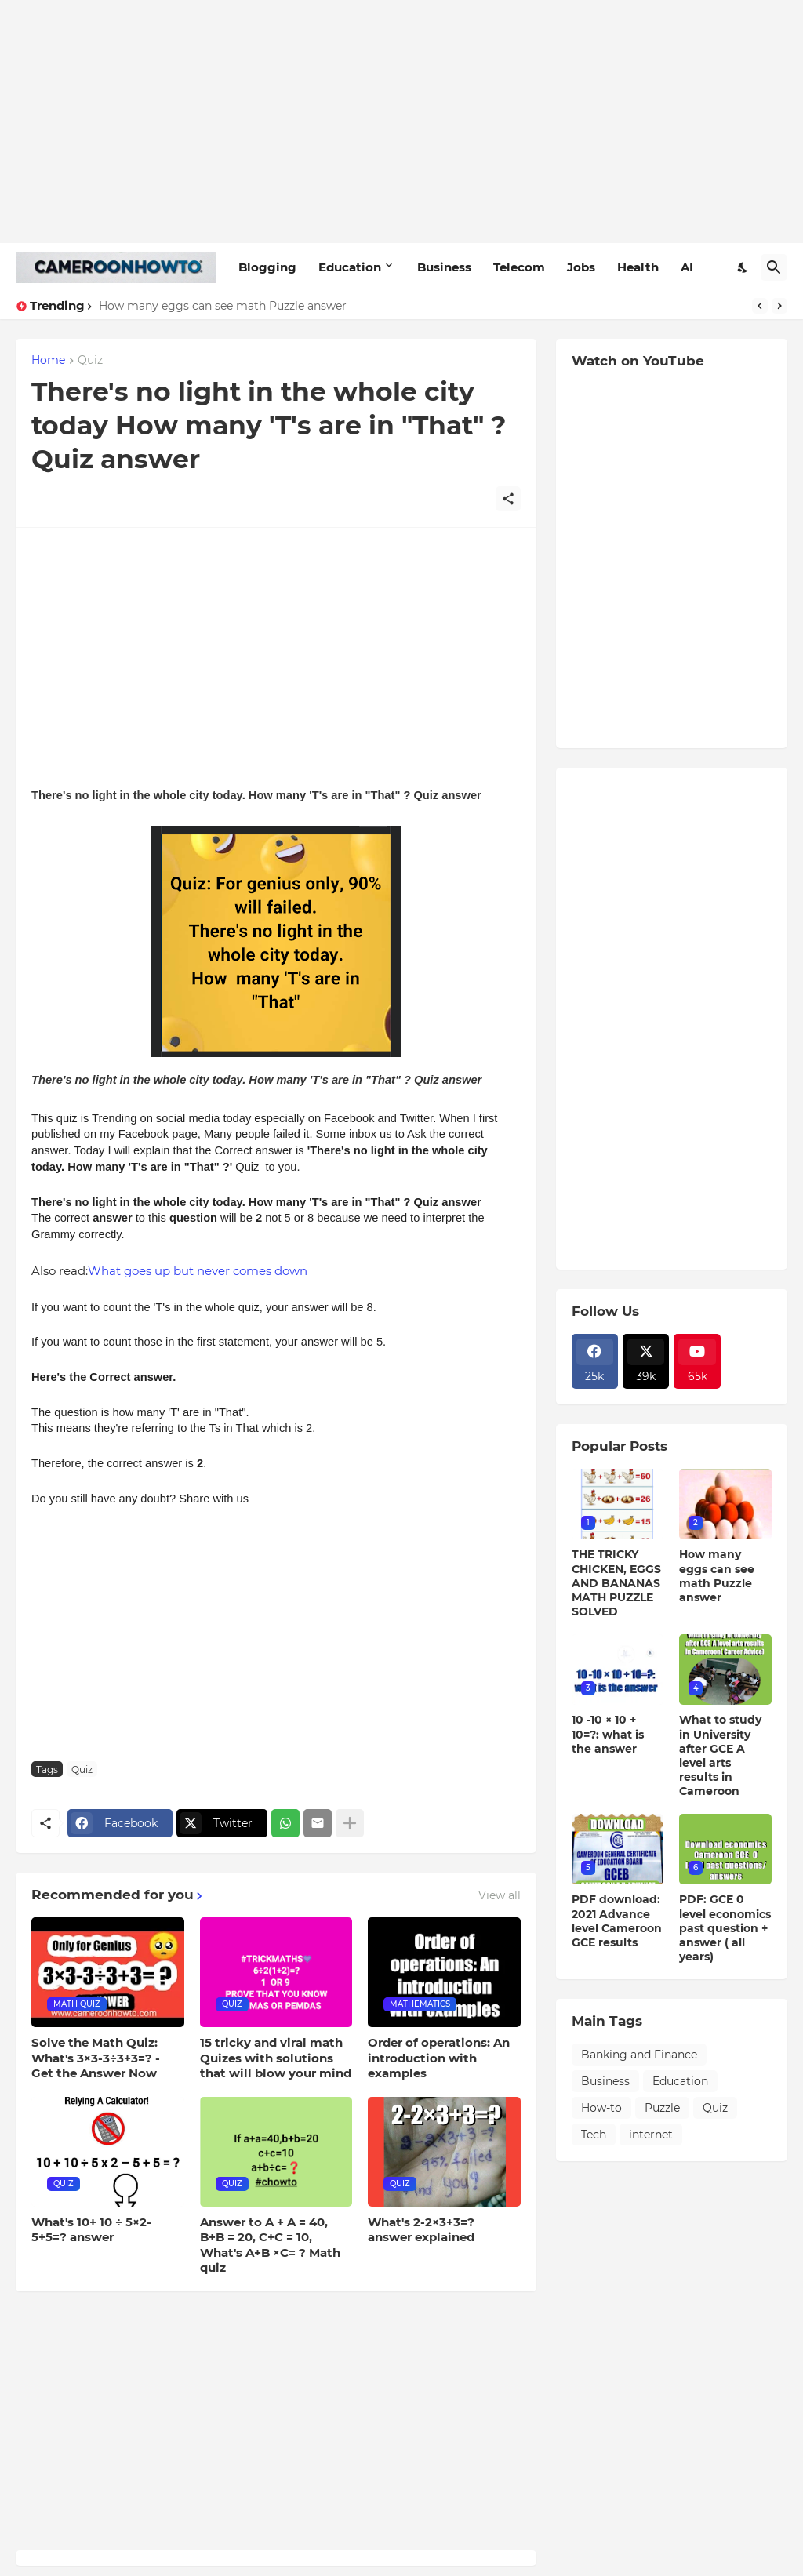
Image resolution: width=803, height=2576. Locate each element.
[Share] (508, 498)
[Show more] (350, 1823)
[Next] (779, 306)
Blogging (267, 267)
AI (687, 267)
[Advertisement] (401, 121)
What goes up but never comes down (197, 1270)
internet (651, 2134)
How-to (601, 2108)
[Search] (774, 267)
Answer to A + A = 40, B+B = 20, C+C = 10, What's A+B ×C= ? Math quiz (270, 2245)
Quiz (90, 360)
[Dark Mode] (743, 267)
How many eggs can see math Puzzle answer (223, 306)
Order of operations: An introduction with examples (439, 2057)
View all (499, 1895)
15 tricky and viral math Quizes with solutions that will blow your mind (275, 2057)
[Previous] (760, 306)
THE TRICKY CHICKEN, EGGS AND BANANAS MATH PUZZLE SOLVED (616, 1583)
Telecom (519, 267)
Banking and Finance (639, 2054)
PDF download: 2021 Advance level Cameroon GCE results (617, 1920)
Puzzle (662, 2108)
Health (638, 267)
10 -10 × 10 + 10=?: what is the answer (608, 1734)
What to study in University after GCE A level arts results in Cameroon (720, 1755)
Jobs (581, 267)
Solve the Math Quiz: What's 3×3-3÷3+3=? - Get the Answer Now (95, 2057)
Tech (593, 2134)
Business (444, 267)
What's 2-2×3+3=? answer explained (421, 2229)
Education (349, 267)
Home (48, 360)
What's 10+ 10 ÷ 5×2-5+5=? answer (91, 2229)
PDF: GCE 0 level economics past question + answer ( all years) (725, 1928)
